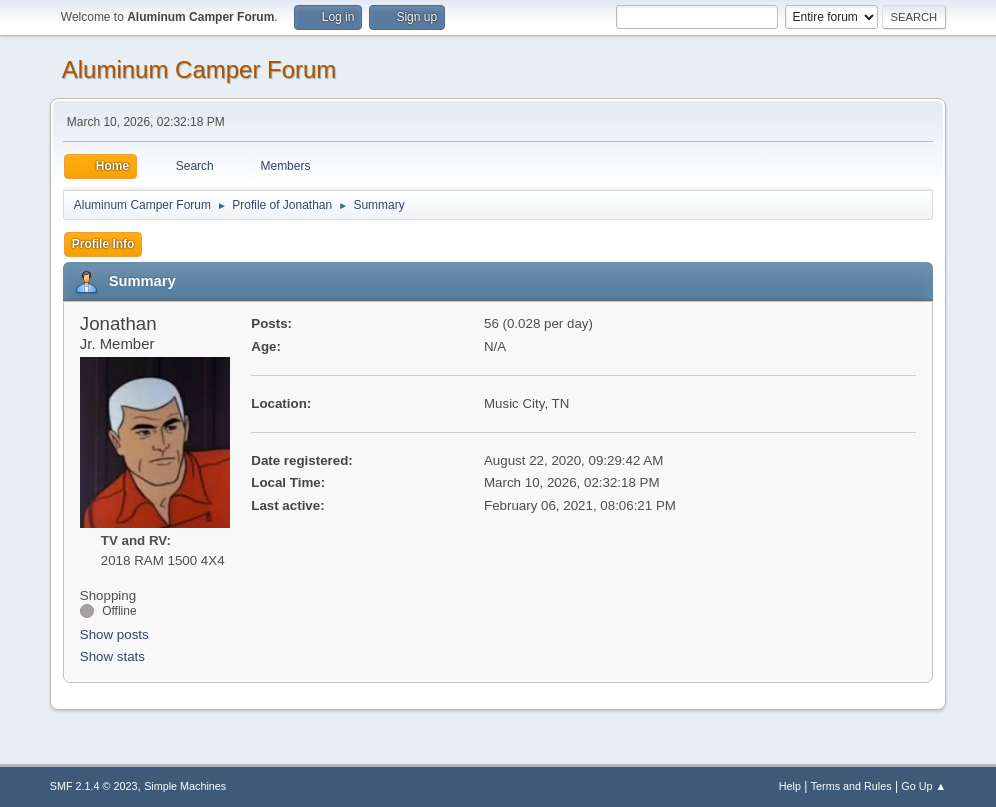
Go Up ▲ (923, 786)
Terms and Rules (851, 786)
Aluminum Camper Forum (199, 69)
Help (790, 786)
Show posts (114, 634)
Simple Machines (185, 786)
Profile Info (103, 244)
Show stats (112, 656)
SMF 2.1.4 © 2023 (94, 786)
